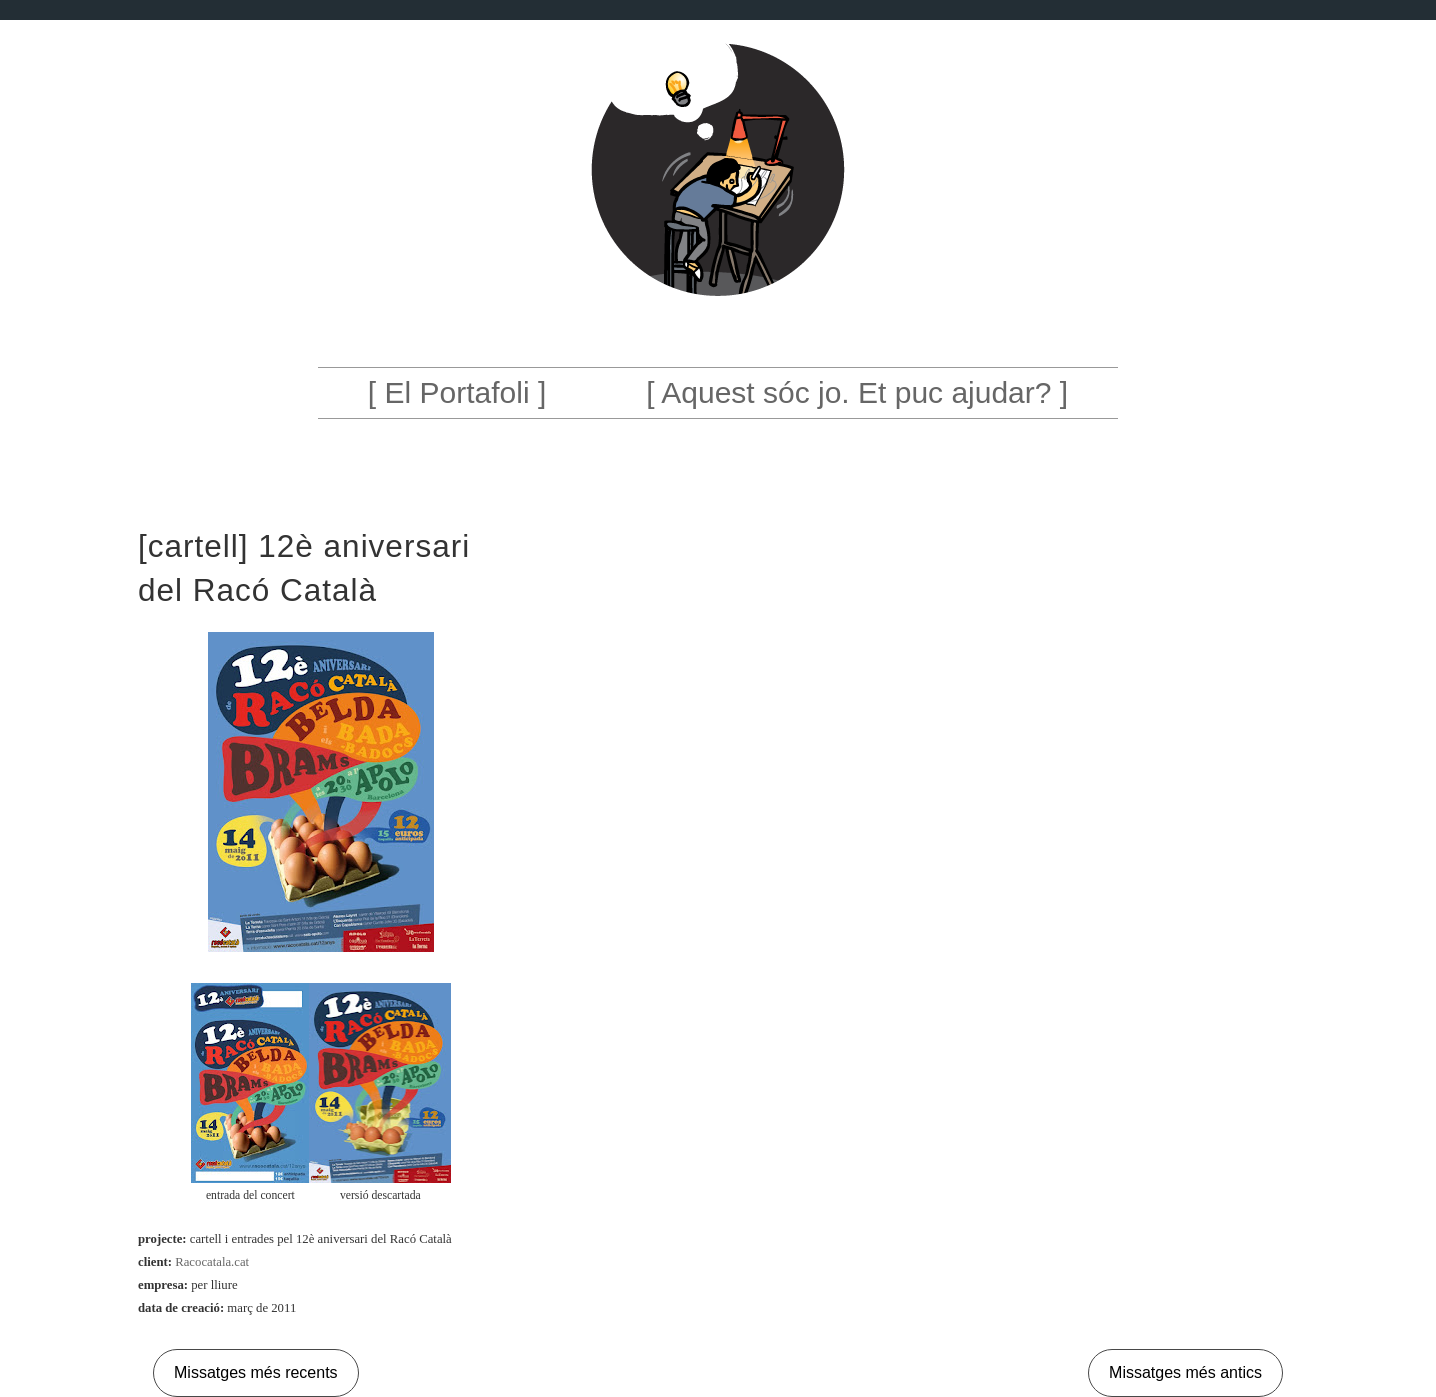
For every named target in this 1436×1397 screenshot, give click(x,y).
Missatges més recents (256, 1372)
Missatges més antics (1185, 1372)
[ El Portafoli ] (457, 392)
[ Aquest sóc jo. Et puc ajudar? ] (857, 392)
